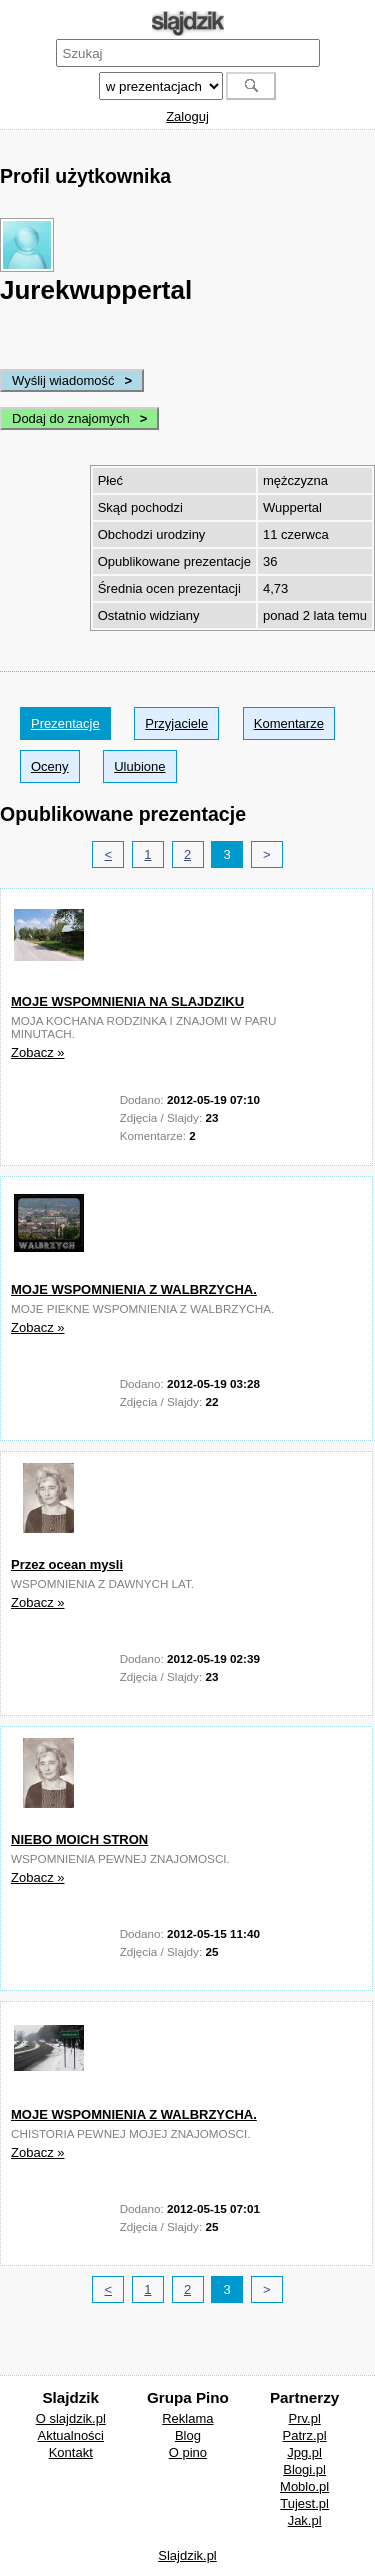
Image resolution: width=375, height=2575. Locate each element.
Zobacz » (37, 1052)
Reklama (187, 2418)
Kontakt (71, 2452)
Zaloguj (187, 116)
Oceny (50, 766)
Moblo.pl (304, 2486)
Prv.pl (305, 2418)
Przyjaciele (176, 723)
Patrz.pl (305, 2435)
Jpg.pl (304, 2452)
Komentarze (289, 723)
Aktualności (71, 2435)
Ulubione (139, 766)
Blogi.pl (304, 2469)
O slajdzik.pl (71, 2418)
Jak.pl (305, 2520)
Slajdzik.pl (187, 2555)
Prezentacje (65, 723)
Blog (188, 2435)
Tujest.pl (304, 2503)
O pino (188, 2452)
